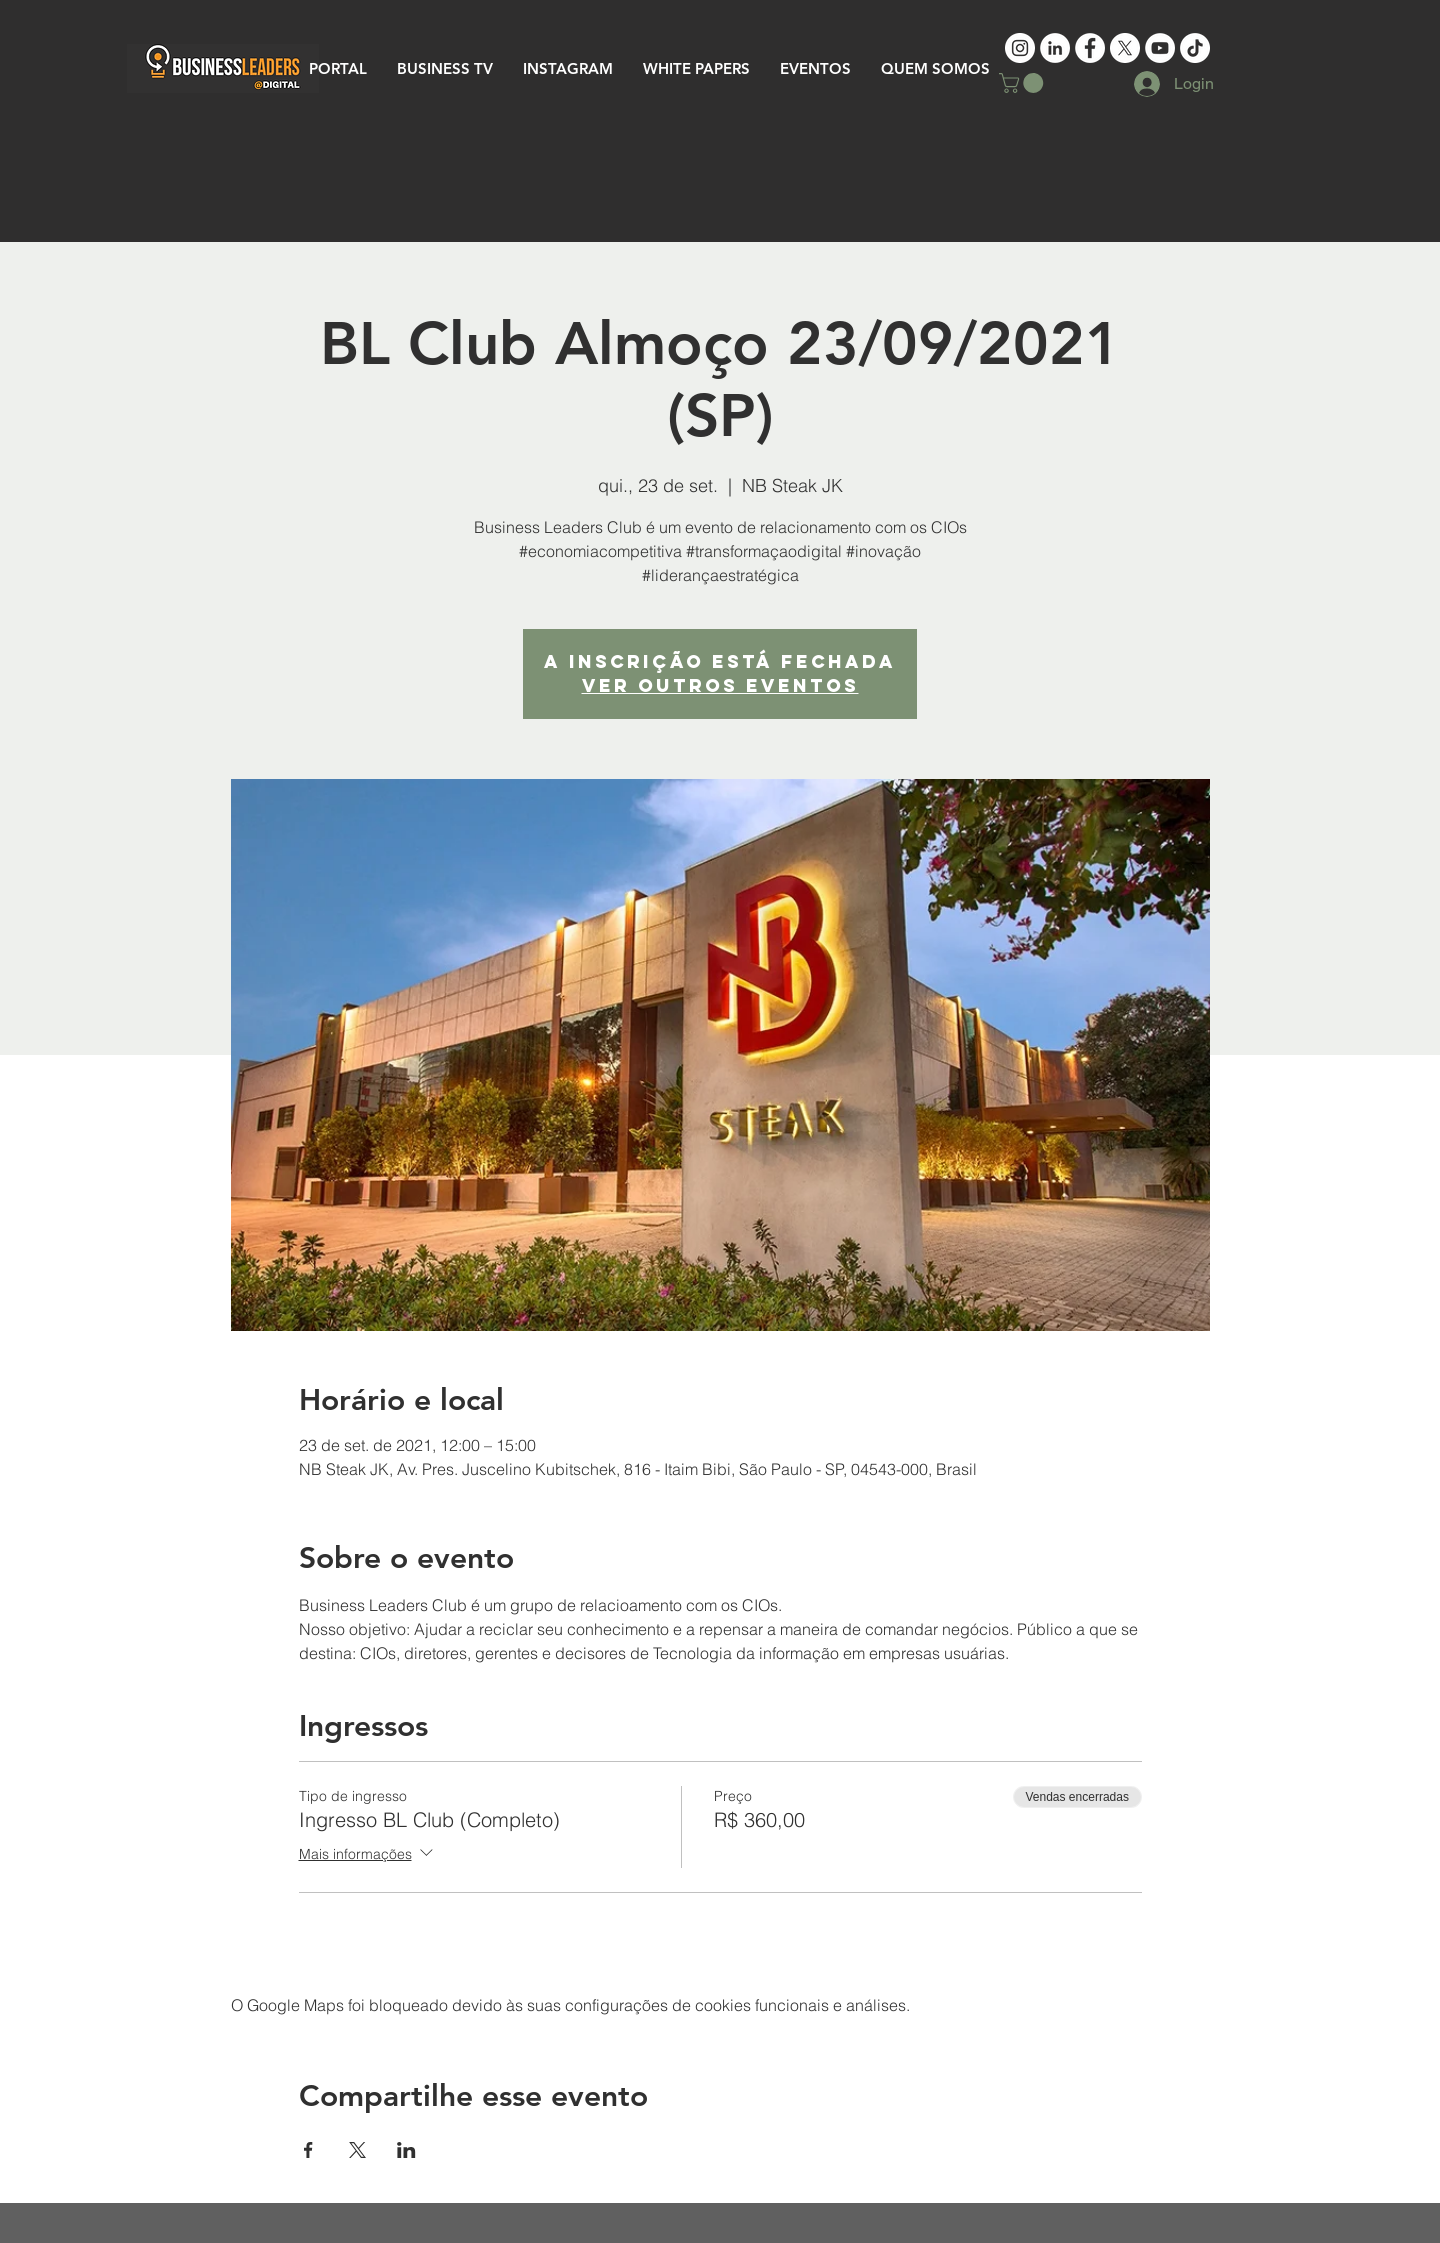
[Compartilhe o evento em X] (357, 2150)
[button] (1023, 83)
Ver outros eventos (720, 685)
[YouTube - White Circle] (1160, 48)
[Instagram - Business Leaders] (1020, 48)
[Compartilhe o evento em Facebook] (308, 2150)
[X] (1125, 48)
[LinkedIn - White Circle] (1055, 48)
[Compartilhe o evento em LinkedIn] (406, 2150)
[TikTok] (1195, 48)
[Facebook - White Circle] (1090, 48)
